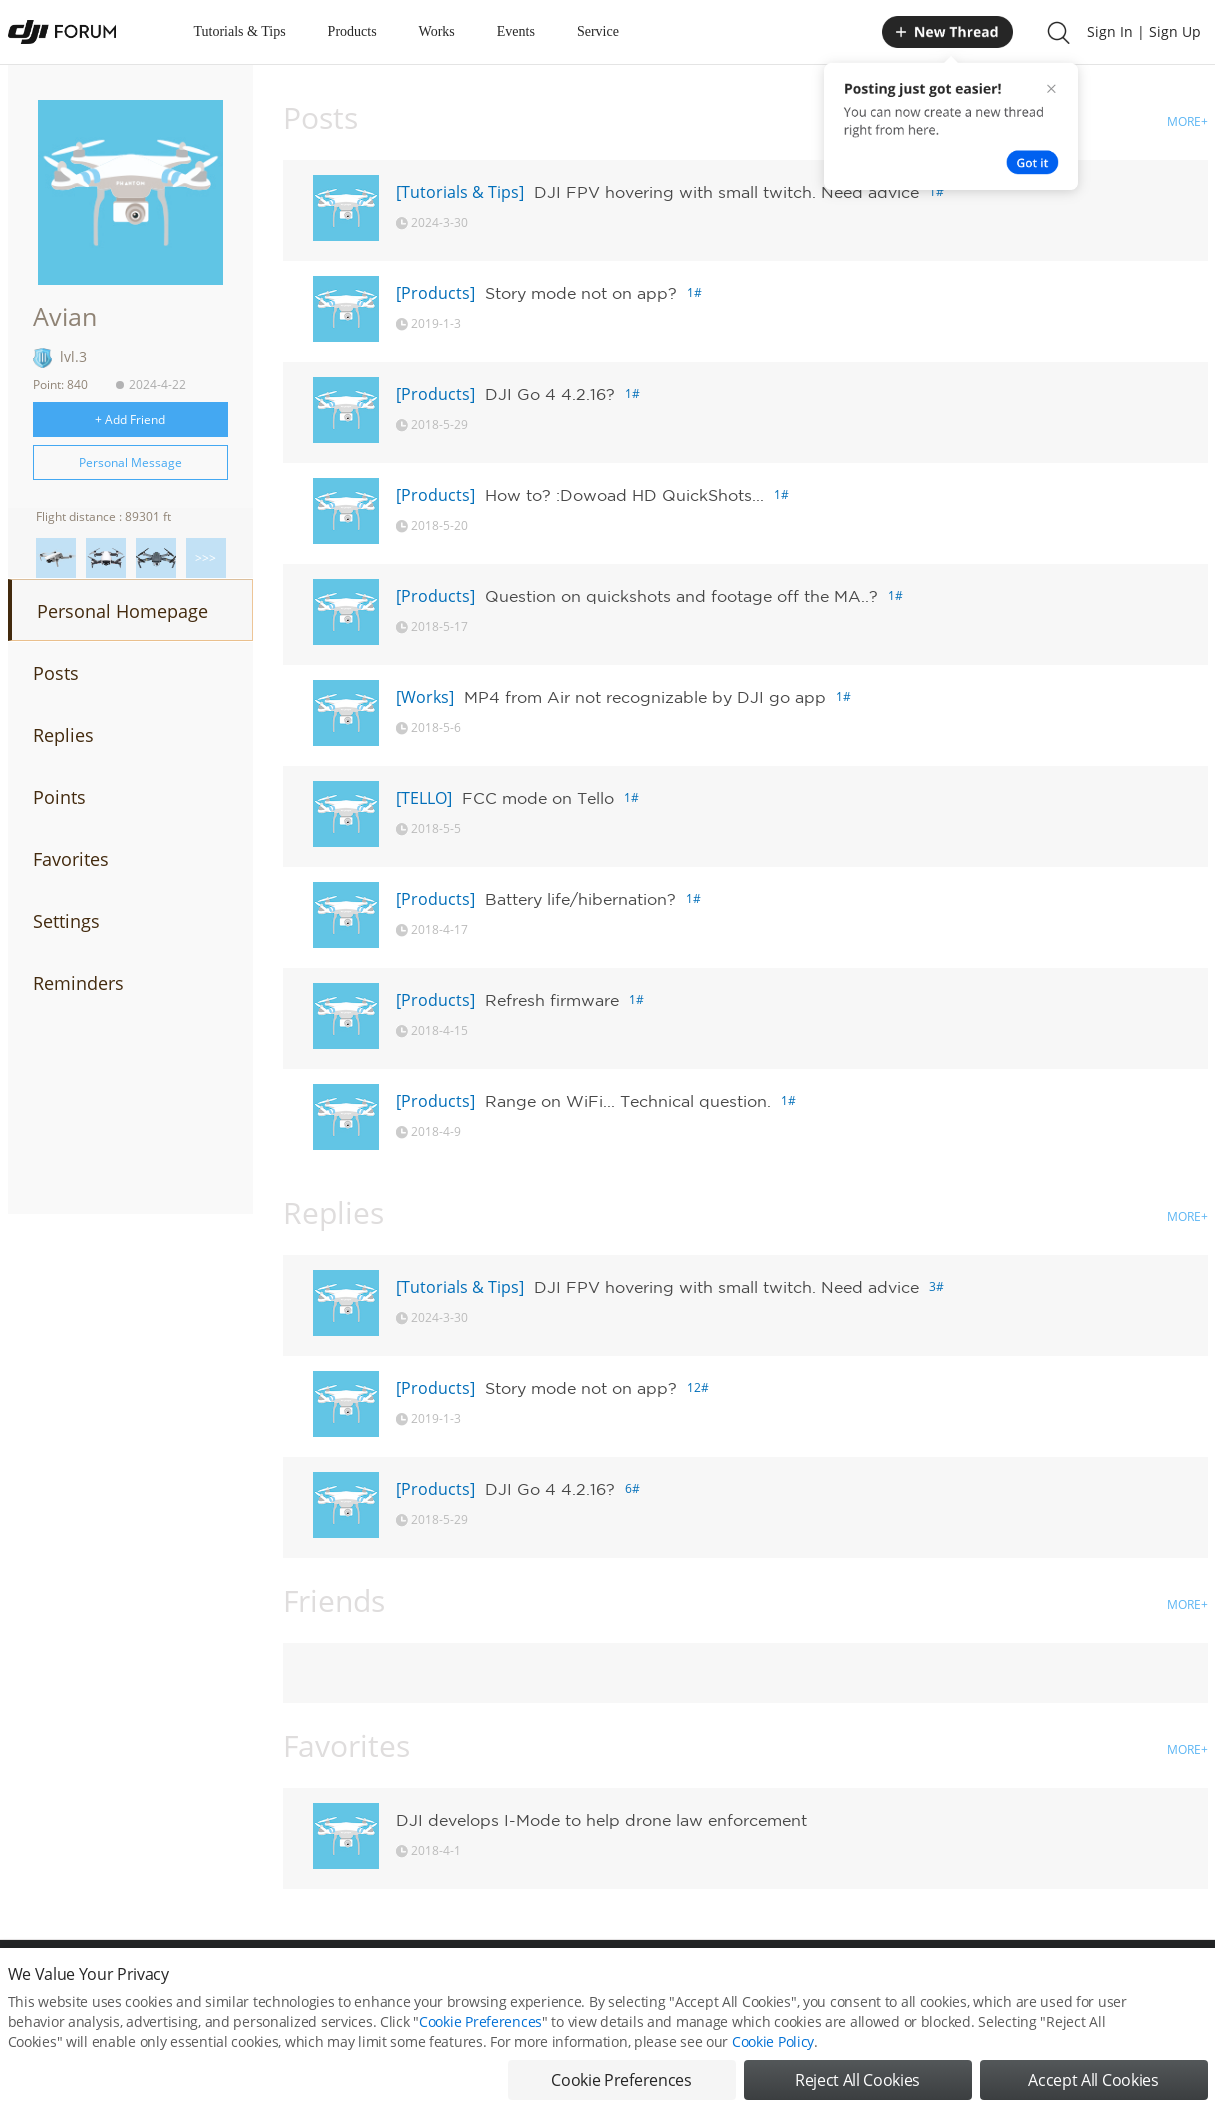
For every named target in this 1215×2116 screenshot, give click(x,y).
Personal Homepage (122, 611)
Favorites (71, 859)
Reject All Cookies (857, 2080)
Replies (63, 735)
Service (598, 31)
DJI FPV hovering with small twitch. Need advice (726, 192)
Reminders (78, 983)
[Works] (425, 697)
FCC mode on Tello (538, 798)
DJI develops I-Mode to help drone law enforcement (601, 1820)
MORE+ (1187, 121)
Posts (56, 673)
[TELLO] (424, 798)
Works (437, 31)
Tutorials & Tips (240, 31)
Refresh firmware (552, 1000)
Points (59, 797)
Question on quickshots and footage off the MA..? (681, 596)
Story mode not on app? (581, 293)
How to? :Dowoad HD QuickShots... (624, 495)
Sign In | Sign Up (1144, 31)
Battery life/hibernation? (580, 899)
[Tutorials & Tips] (460, 192)
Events (516, 31)
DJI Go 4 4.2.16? (550, 394)
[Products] (435, 293)
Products (352, 31)
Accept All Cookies (1093, 2080)
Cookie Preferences (480, 2021)
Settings (66, 921)
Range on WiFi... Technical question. (628, 1101)
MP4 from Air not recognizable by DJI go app (645, 697)
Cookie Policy (773, 2041)
